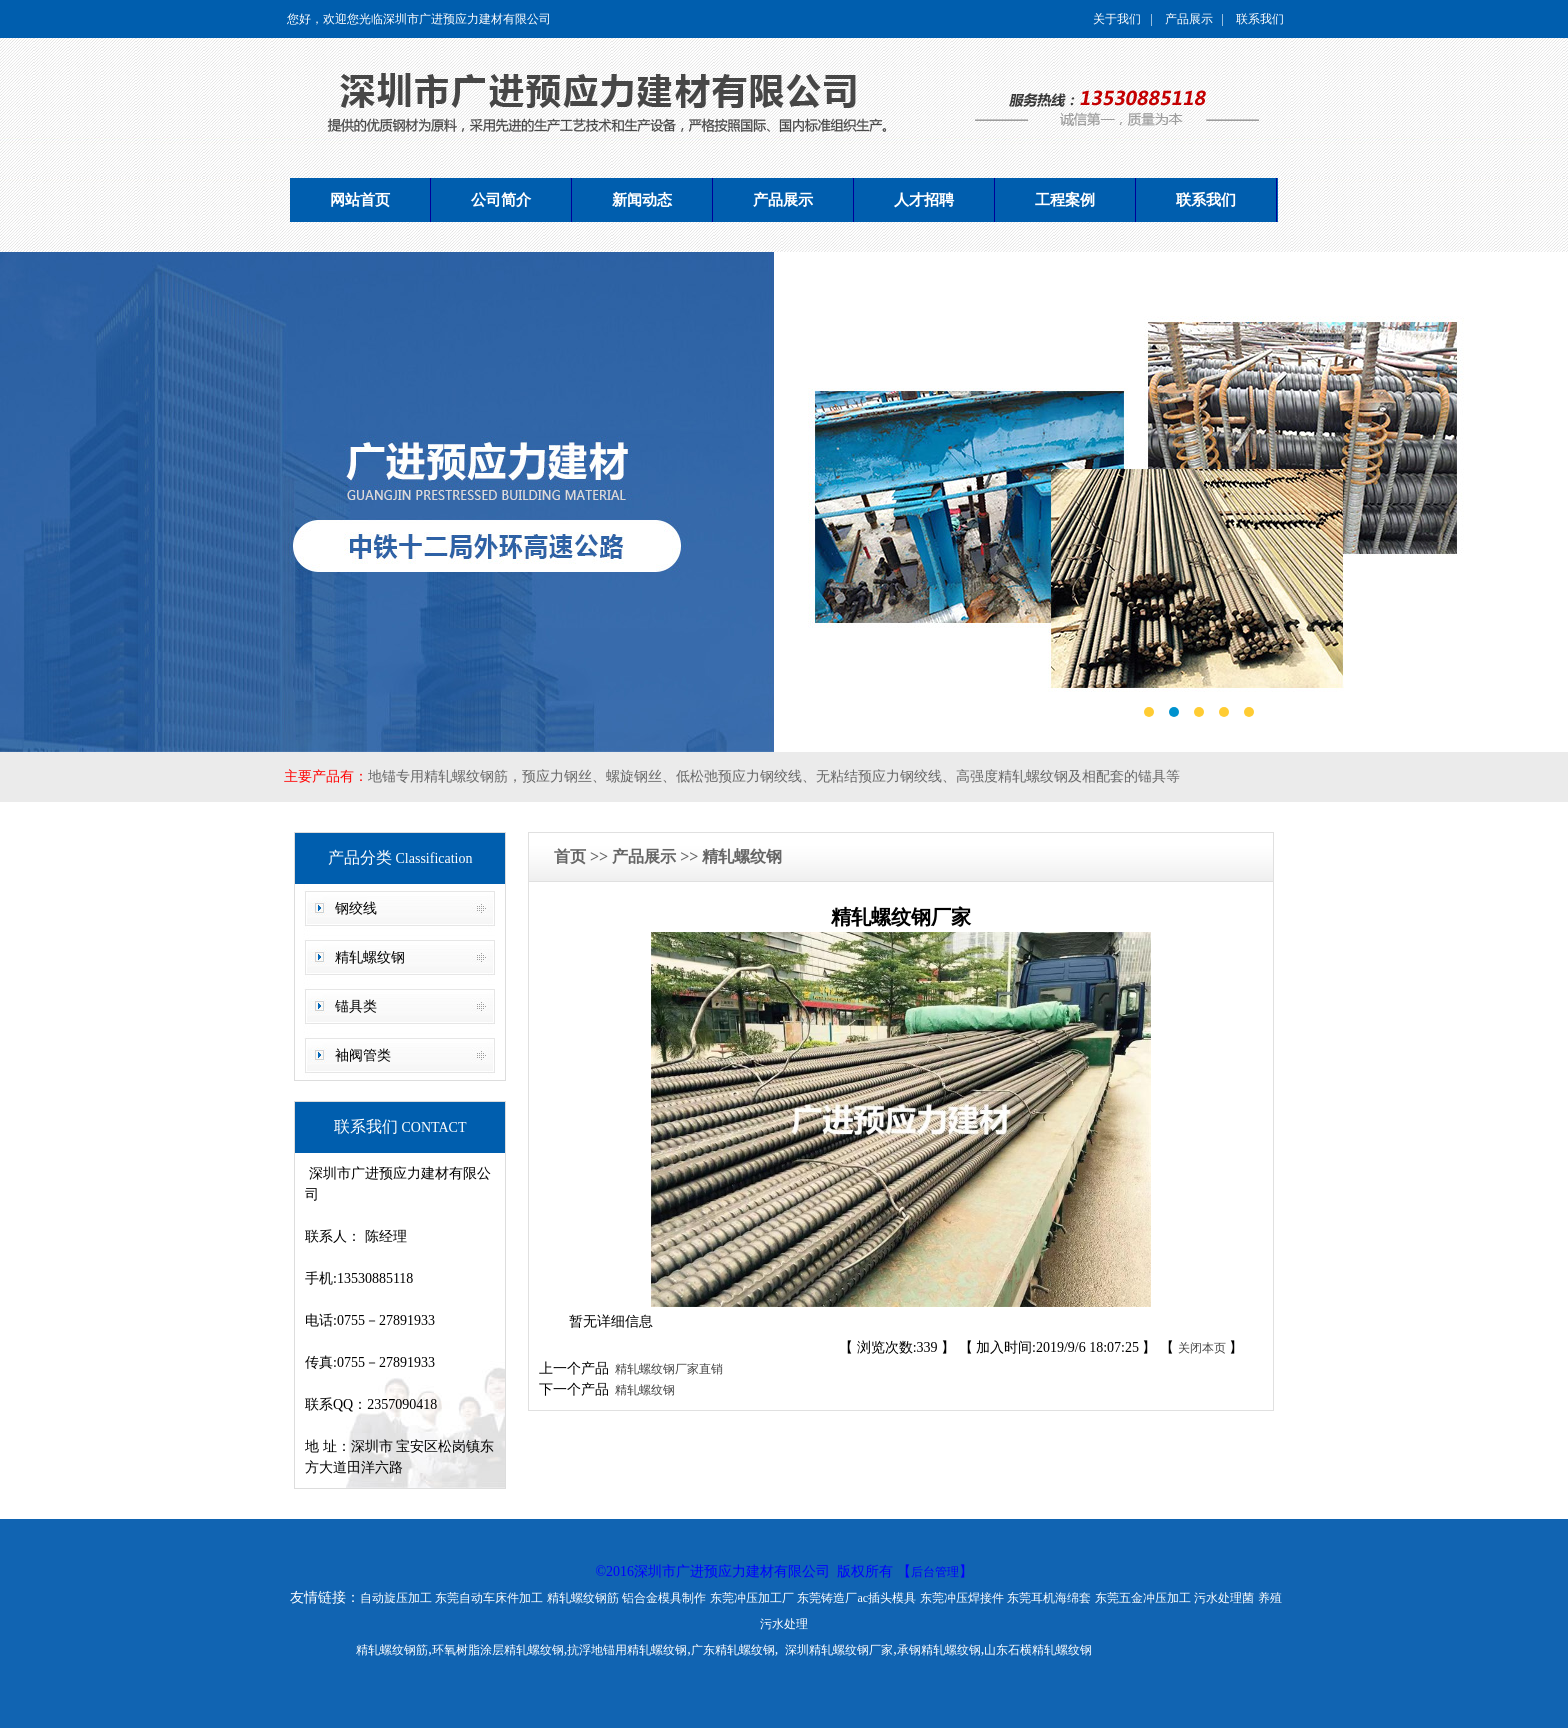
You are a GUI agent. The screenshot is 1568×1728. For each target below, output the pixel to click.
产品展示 (1189, 19)
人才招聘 (924, 200)
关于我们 (1117, 19)
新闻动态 (642, 200)
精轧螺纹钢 (370, 957)
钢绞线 (356, 908)
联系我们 (1260, 19)
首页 (572, 856)
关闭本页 (1202, 1348)
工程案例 (1065, 200)
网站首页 (360, 200)
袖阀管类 (363, 1055)
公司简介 (501, 200)
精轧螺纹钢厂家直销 (666, 1369)
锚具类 (356, 1006)
